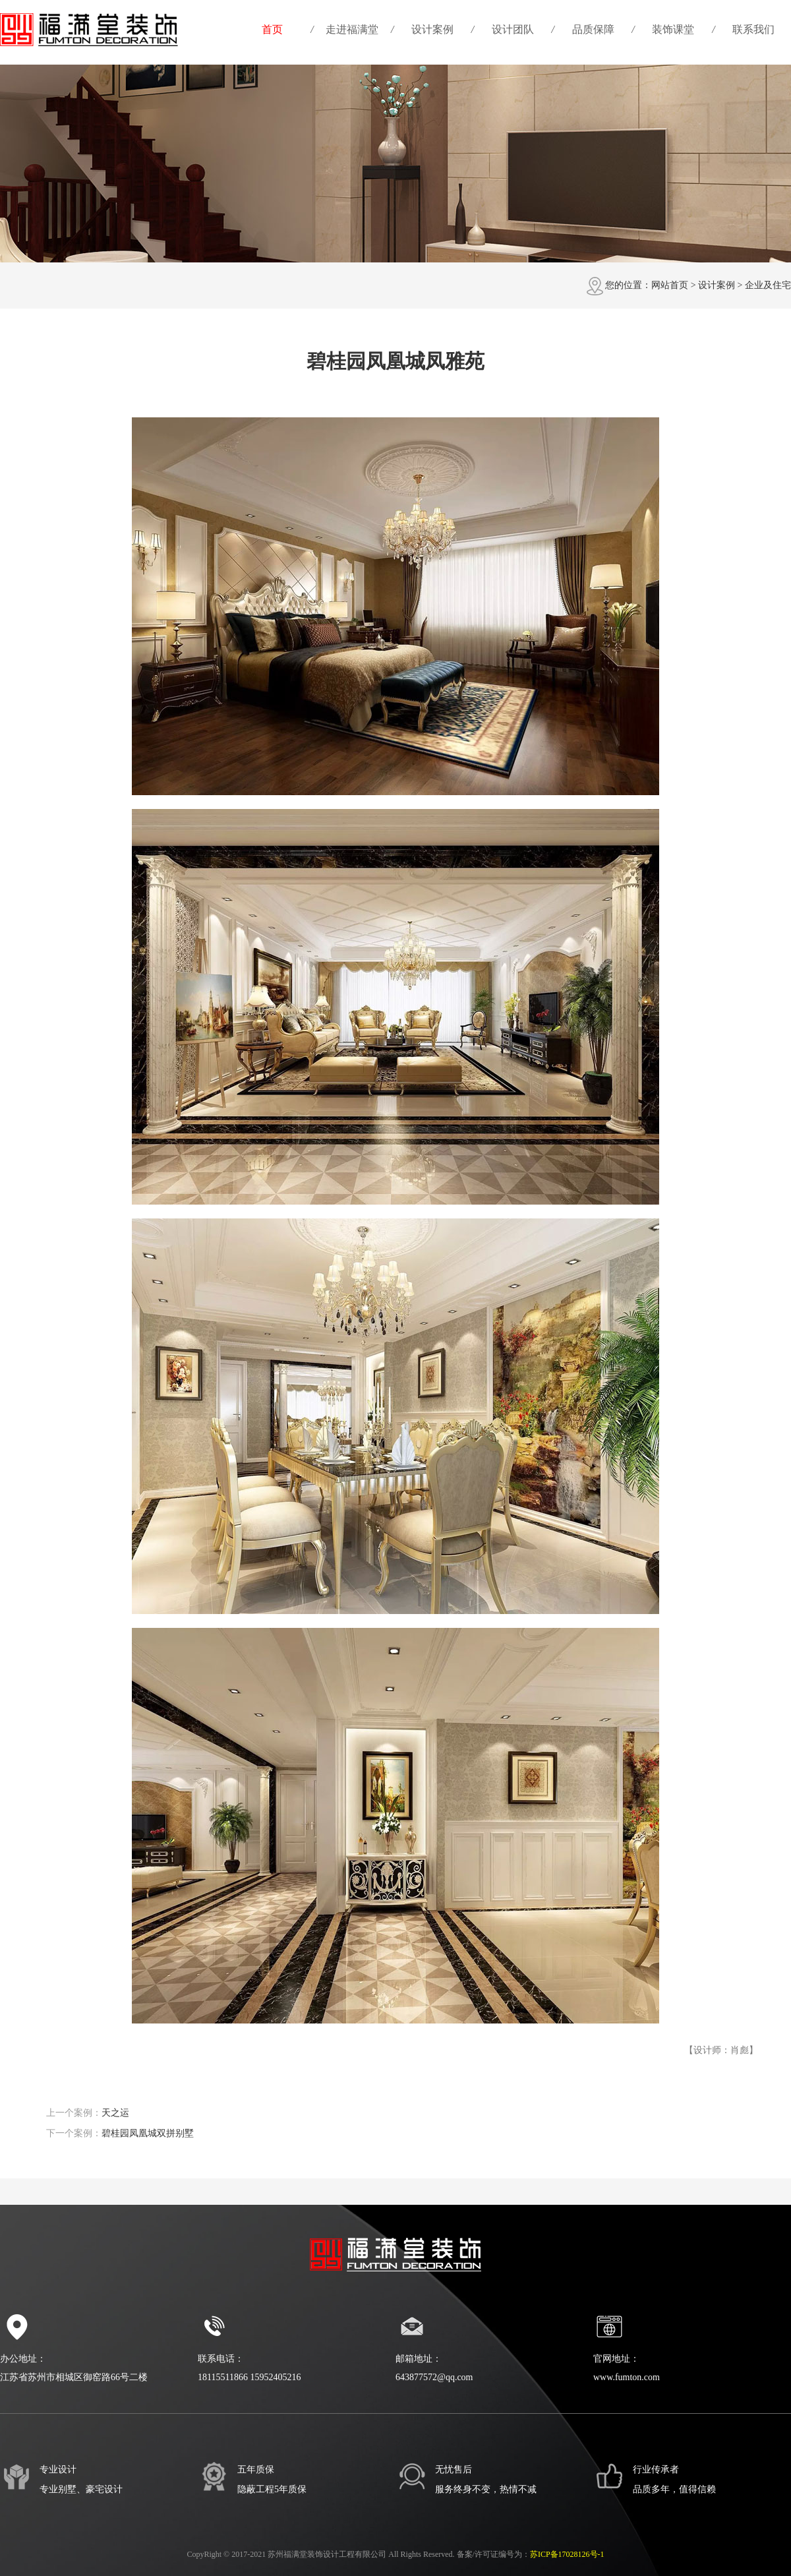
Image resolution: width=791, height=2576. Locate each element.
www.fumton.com (626, 2377)
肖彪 (739, 2050)
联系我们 (753, 29)
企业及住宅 (768, 285)
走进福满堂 (352, 29)
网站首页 (669, 285)
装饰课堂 (673, 29)
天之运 (115, 2113)
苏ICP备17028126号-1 (567, 2554)
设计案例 (432, 29)
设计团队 (513, 29)
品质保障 (593, 29)
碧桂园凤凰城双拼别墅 (148, 2133)
